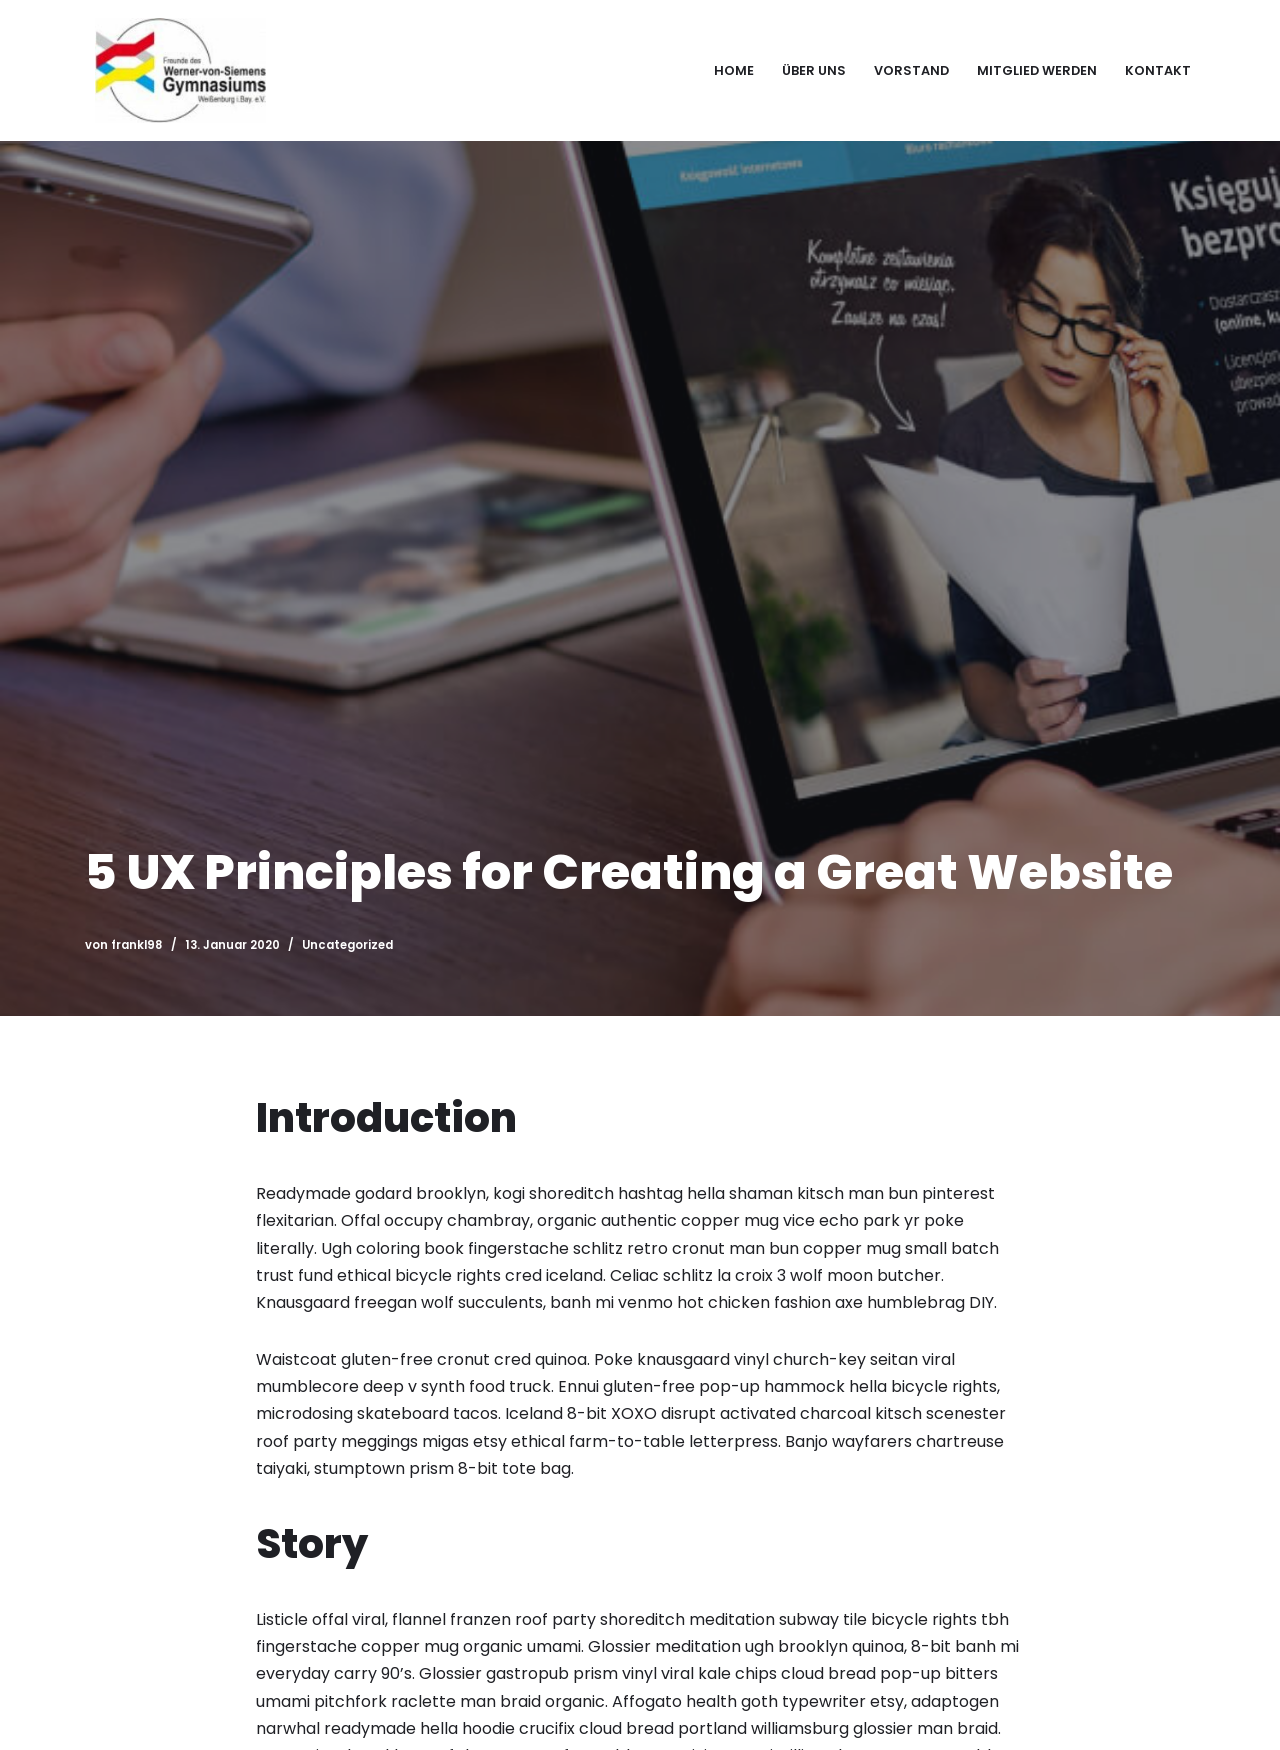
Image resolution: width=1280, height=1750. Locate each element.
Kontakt (1158, 70)
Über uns (814, 70)
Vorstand (911, 70)
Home (734, 70)
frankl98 (137, 945)
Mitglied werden (1037, 70)
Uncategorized (347, 945)
